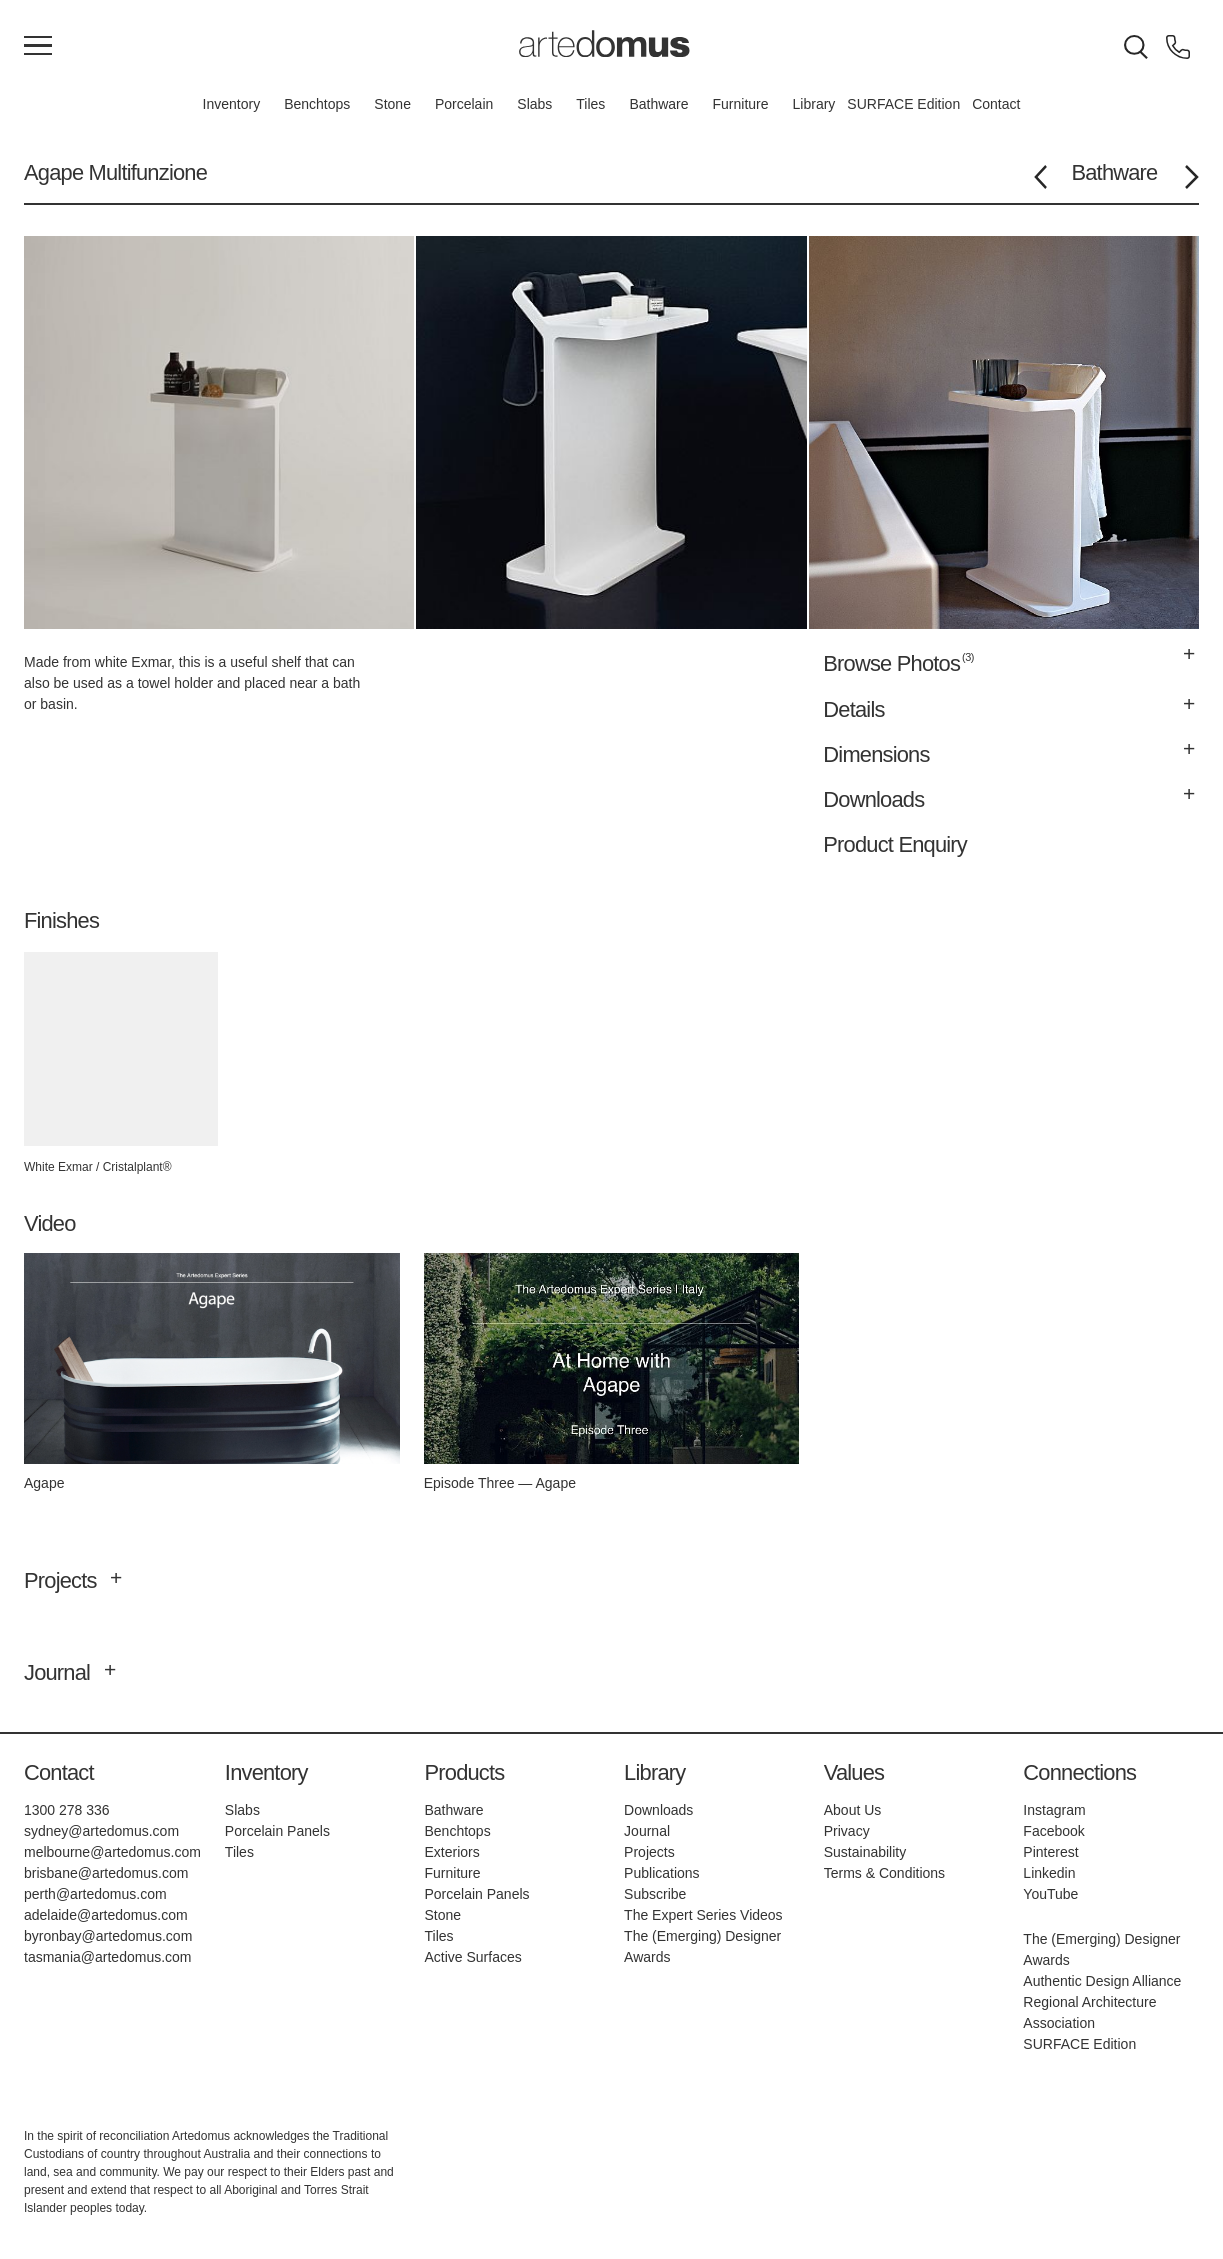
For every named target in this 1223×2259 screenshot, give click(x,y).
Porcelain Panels (277, 1831)
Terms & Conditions (884, 1873)
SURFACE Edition (903, 104)
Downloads (658, 1810)
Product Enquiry (895, 844)
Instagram (1054, 1810)
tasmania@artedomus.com (108, 1957)
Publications (662, 1873)
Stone (392, 104)
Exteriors (451, 1852)
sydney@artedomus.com (101, 1831)
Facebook (1053, 1831)
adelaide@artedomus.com (106, 1915)
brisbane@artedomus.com (106, 1873)
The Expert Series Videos (703, 1915)
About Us (853, 1810)
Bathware (658, 104)
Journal (647, 1831)
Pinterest (1050, 1852)
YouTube (1050, 1894)
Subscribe (655, 1894)
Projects (649, 1852)
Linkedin (1049, 1873)
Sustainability (865, 1852)
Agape (53, 172)
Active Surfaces (472, 1957)
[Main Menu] (38, 47)
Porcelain (464, 104)
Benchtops (317, 104)
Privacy (847, 1831)
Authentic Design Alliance (1102, 1981)
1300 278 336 (67, 1810)
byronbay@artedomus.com (108, 1936)
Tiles (590, 104)
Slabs (534, 104)
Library (814, 104)
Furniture (741, 104)
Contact (996, 104)
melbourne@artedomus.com (112, 1852)
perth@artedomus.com (95, 1894)
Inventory (232, 104)
